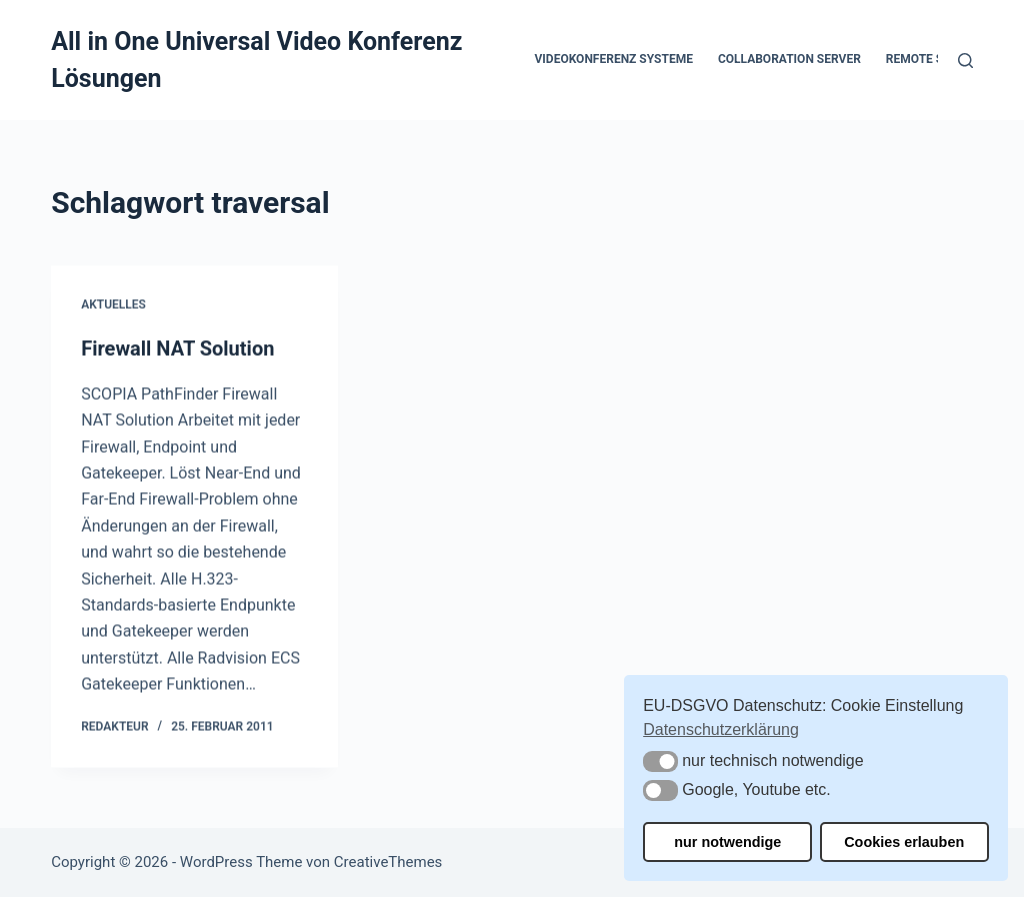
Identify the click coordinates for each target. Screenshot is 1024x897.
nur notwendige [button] (727, 842)
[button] (660, 761)
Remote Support (938, 59)
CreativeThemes (388, 862)
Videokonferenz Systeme (614, 59)
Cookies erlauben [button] (904, 842)
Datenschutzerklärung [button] (721, 729)
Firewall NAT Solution (177, 349)
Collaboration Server (789, 59)
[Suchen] (965, 60)
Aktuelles (113, 305)
